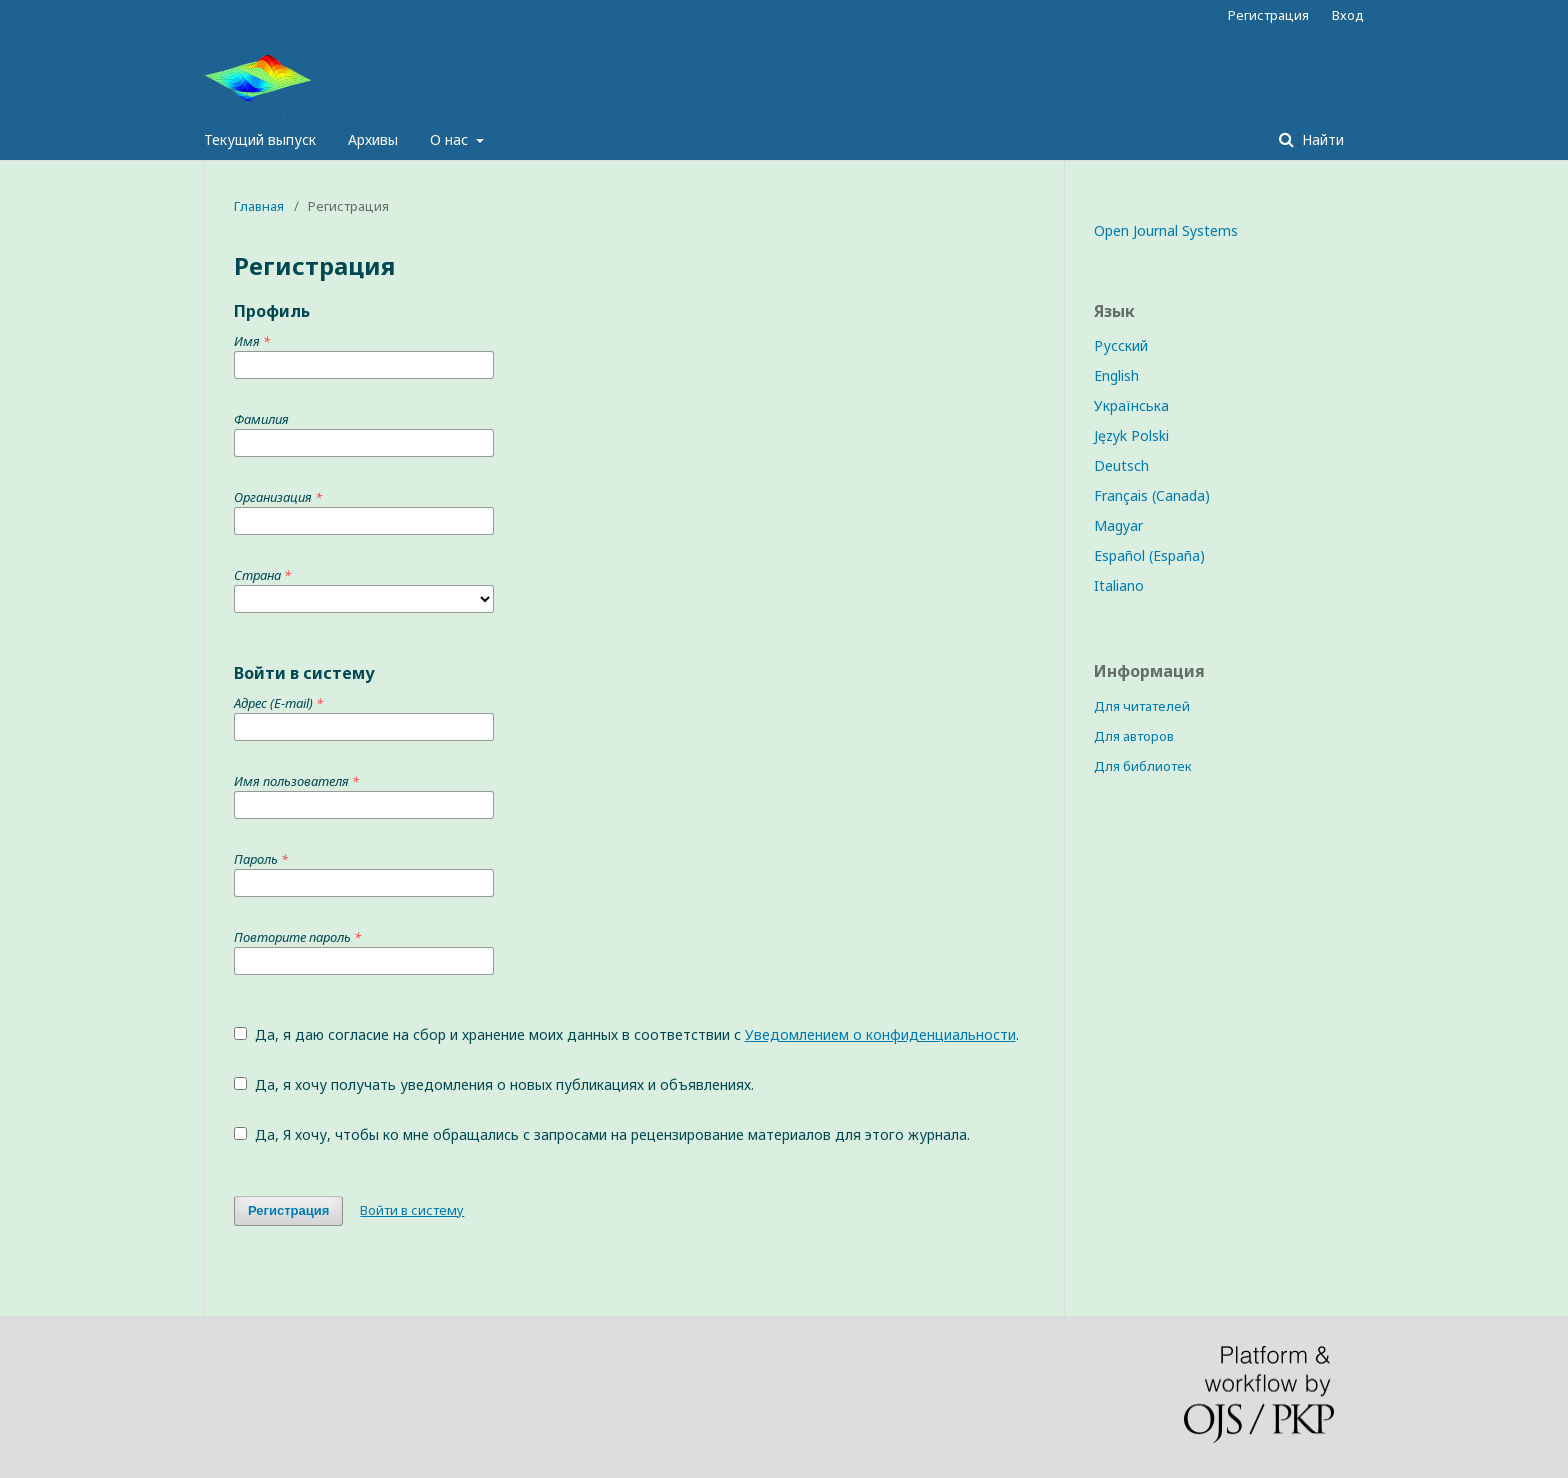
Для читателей (1142, 706)
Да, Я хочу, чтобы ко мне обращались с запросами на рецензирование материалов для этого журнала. (602, 1134)
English (1116, 375)
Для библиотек (1143, 766)
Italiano (1119, 585)
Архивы (373, 139)
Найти (1321, 139)
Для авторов (1134, 736)
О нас (451, 139)
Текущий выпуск (260, 139)
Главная (259, 206)
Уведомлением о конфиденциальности (880, 1034)
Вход (1348, 15)
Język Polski (1131, 435)
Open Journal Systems (1166, 230)
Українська (1131, 405)
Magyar (1118, 525)
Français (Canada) (1152, 495)
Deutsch (1121, 465)
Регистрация (1268, 15)
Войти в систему (412, 1210)
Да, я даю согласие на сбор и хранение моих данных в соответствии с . (626, 1034)
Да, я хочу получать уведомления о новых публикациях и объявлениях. (494, 1084)
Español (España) (1149, 555)
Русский (1121, 345)
